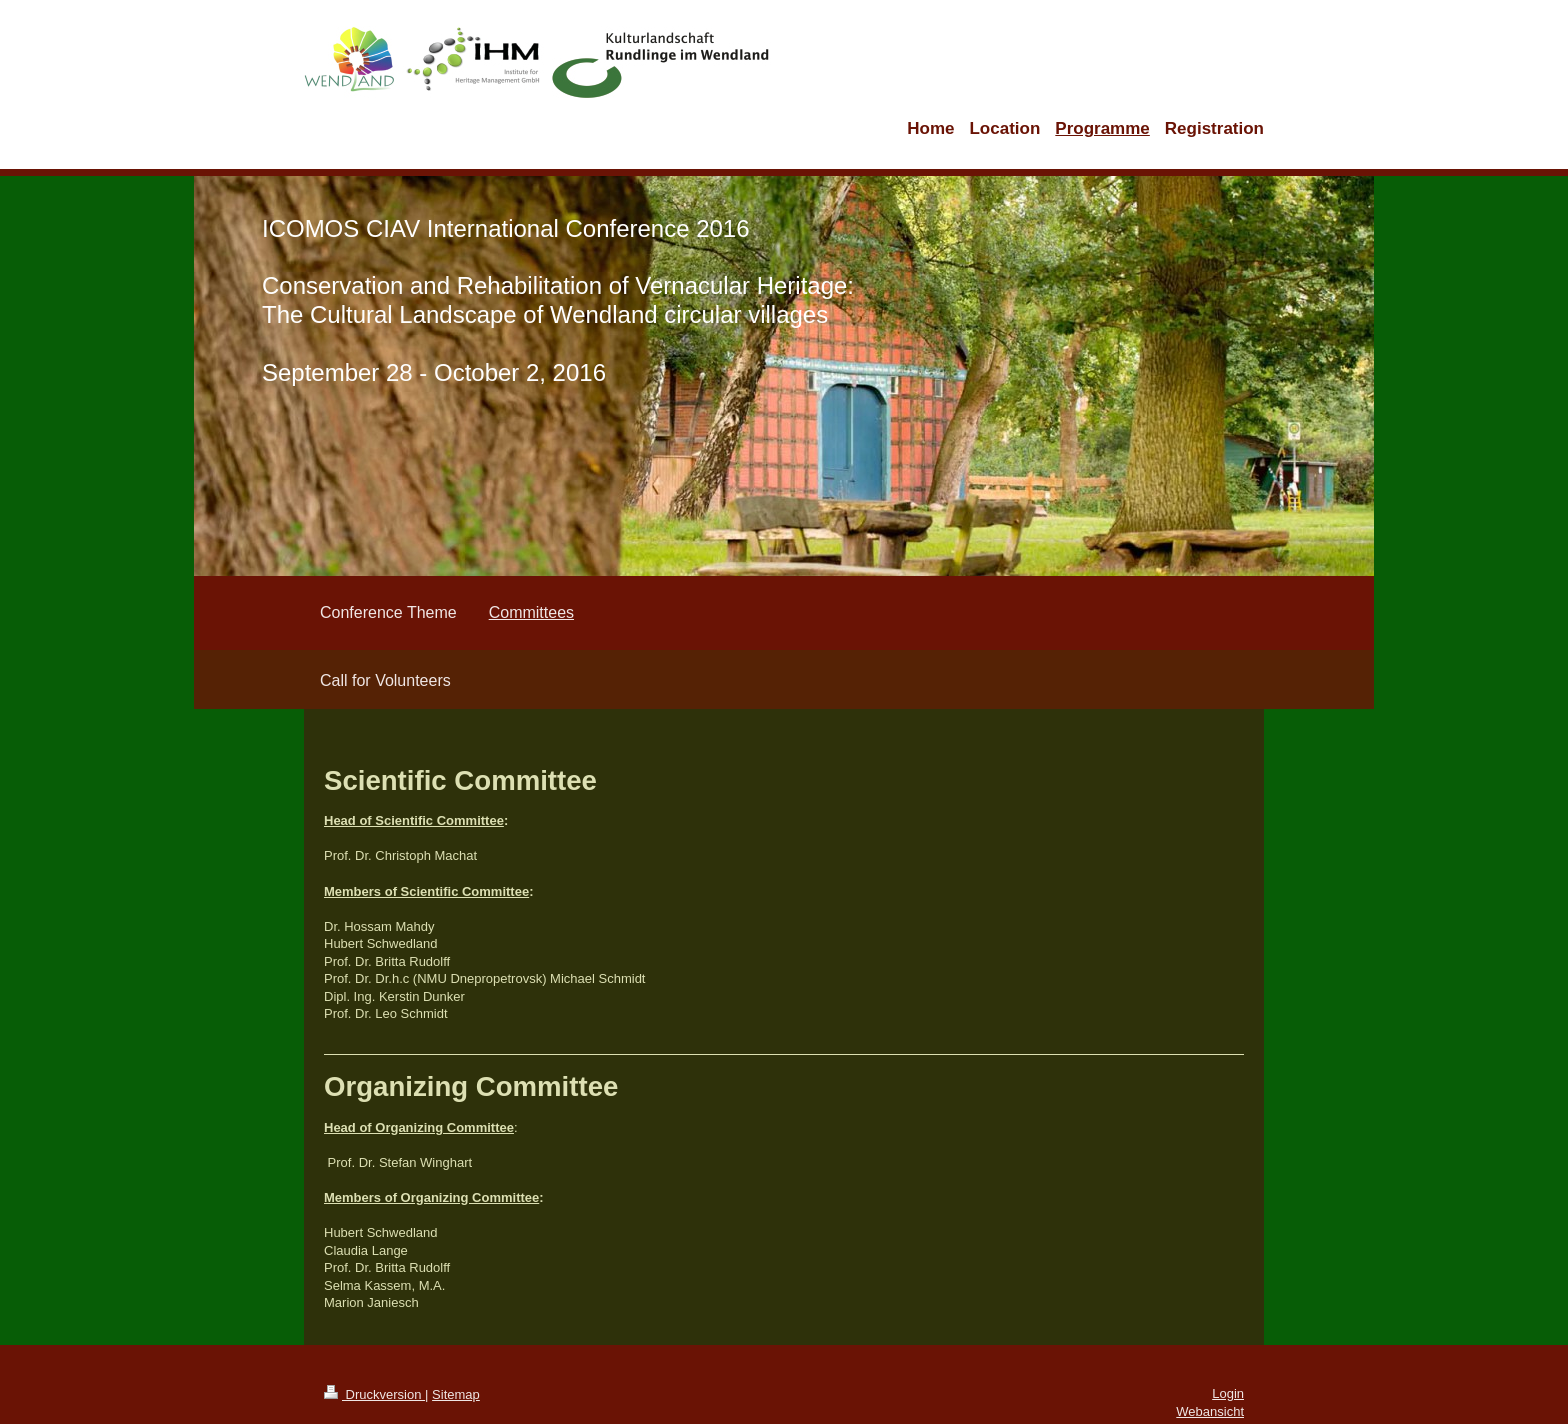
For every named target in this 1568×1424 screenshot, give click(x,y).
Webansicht (1210, 1411)
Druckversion (374, 1394)
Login (1228, 1393)
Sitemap (456, 1394)
